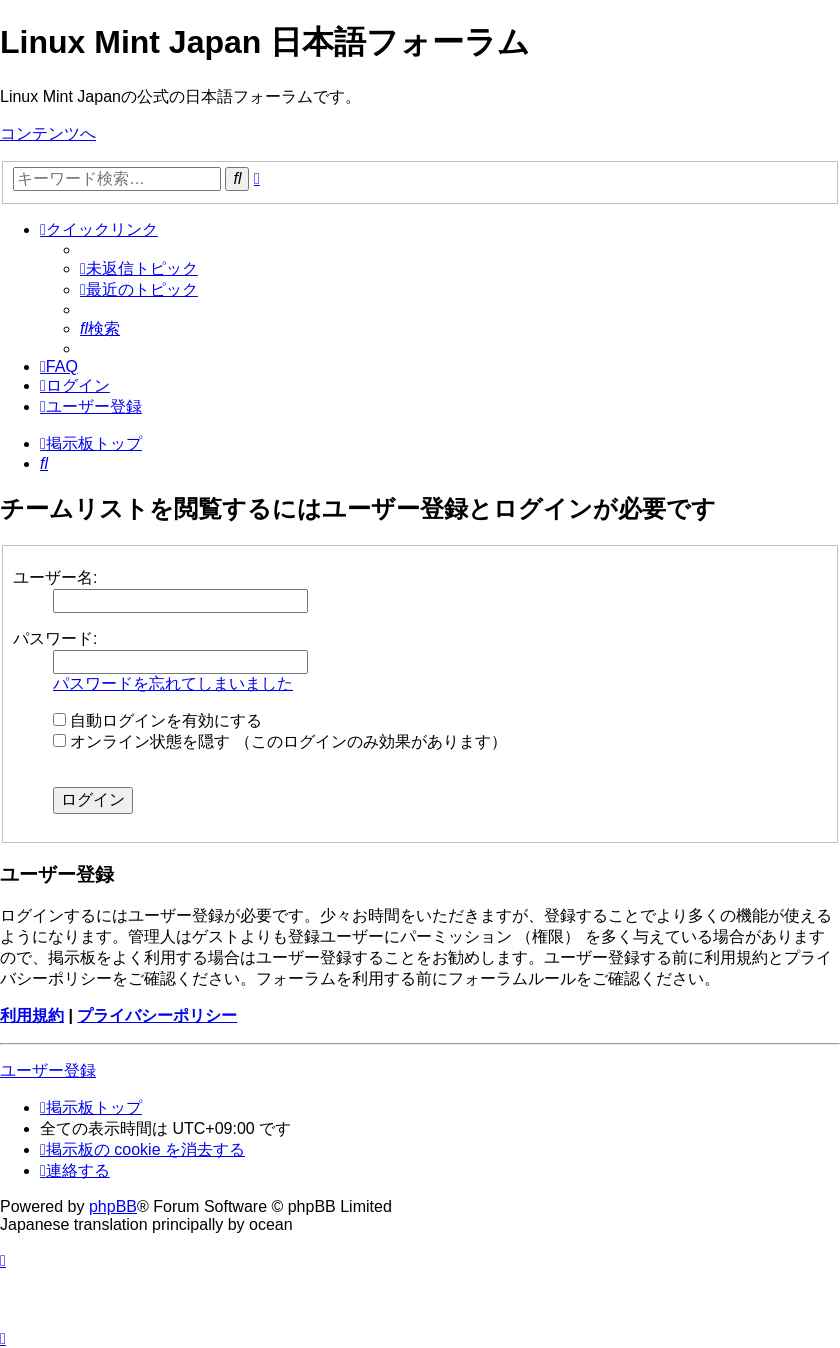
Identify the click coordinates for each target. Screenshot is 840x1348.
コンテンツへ (48, 133)
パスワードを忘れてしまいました (173, 683)
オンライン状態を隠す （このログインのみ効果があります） (280, 741)
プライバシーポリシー (157, 1015)
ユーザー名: (55, 577)
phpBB (113, 1206)
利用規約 (32, 1015)
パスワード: (55, 638)
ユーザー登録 (48, 1070)
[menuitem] (139, 268)
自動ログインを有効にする (157, 720)
